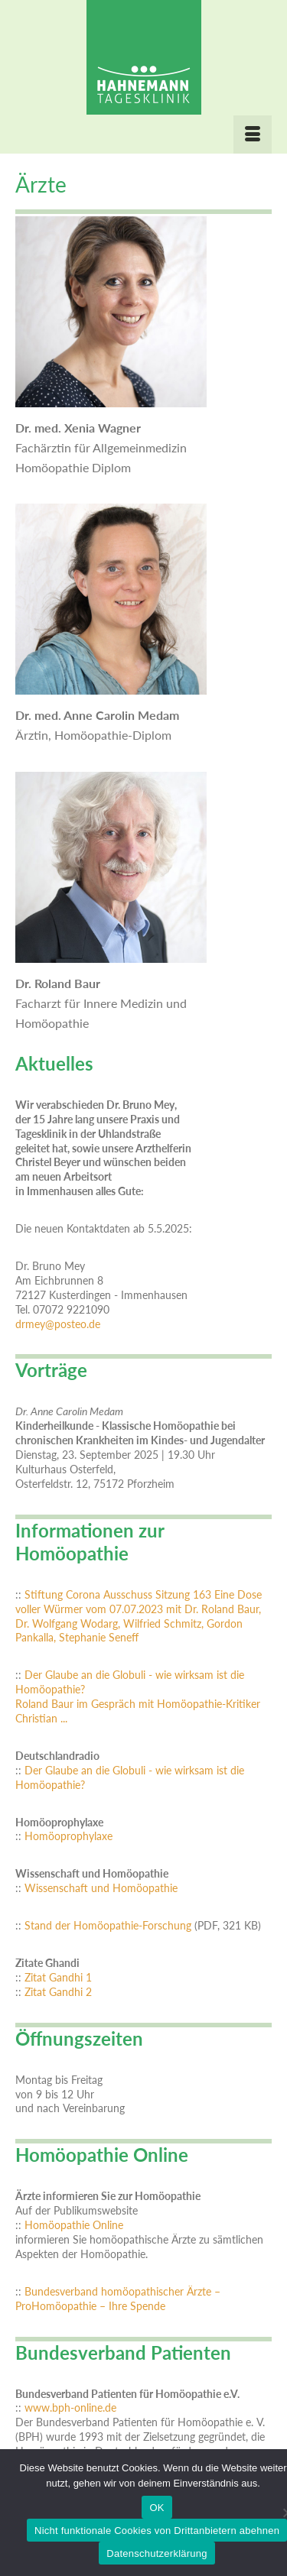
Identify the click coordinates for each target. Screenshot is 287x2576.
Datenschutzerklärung (156, 2553)
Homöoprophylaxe (68, 1836)
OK (156, 2507)
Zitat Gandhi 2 (58, 1992)
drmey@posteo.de (57, 1324)
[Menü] (252, 134)
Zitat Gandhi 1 (58, 1978)
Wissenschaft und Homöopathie (101, 1888)
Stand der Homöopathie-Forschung (107, 1926)
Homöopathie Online (73, 2225)
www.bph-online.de (70, 2408)
